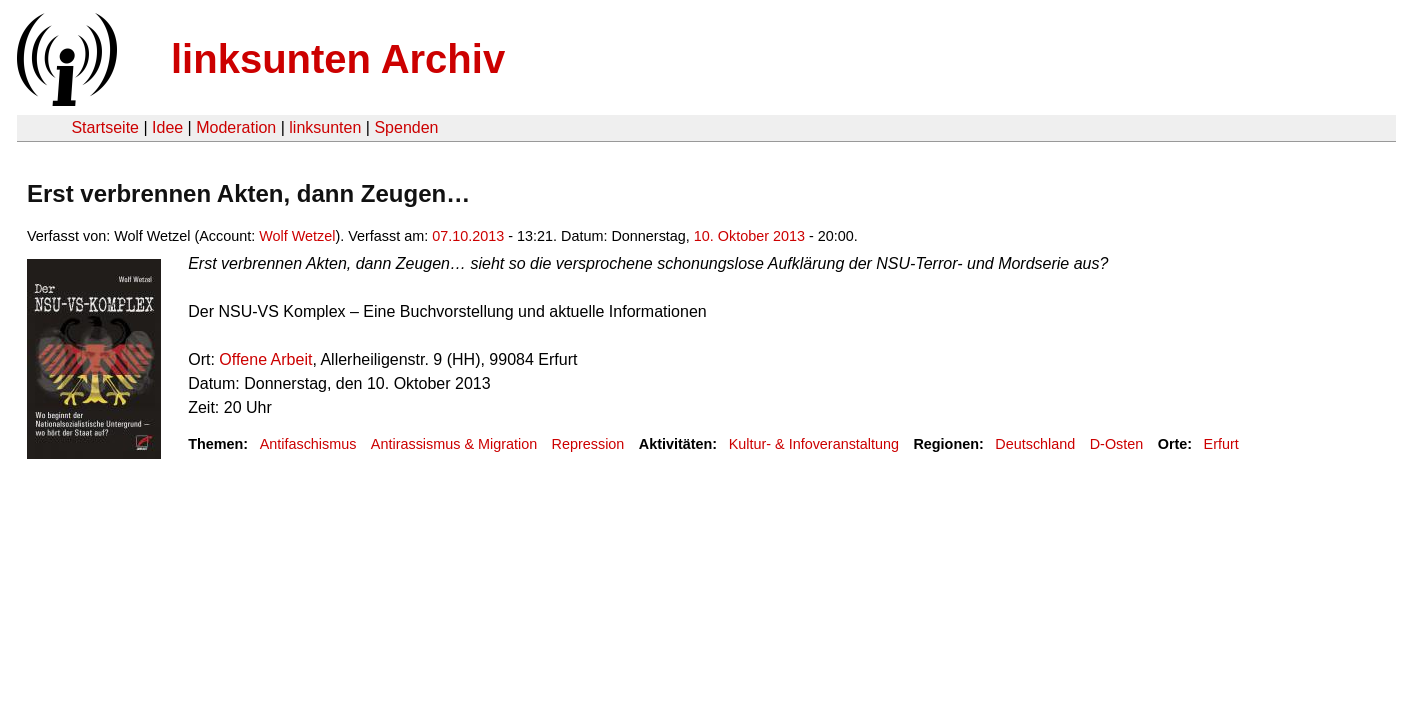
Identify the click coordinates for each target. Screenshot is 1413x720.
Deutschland (1035, 444)
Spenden (406, 127)
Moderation (236, 127)
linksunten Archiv (338, 59)
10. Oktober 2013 (749, 236)
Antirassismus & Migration (454, 444)
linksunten (325, 127)
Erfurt (1221, 444)
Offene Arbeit (265, 359)
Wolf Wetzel (297, 236)
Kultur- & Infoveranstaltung (814, 444)
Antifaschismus (308, 444)
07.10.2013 (468, 236)
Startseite (105, 127)
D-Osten (1117, 444)
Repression (588, 444)
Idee (167, 127)
